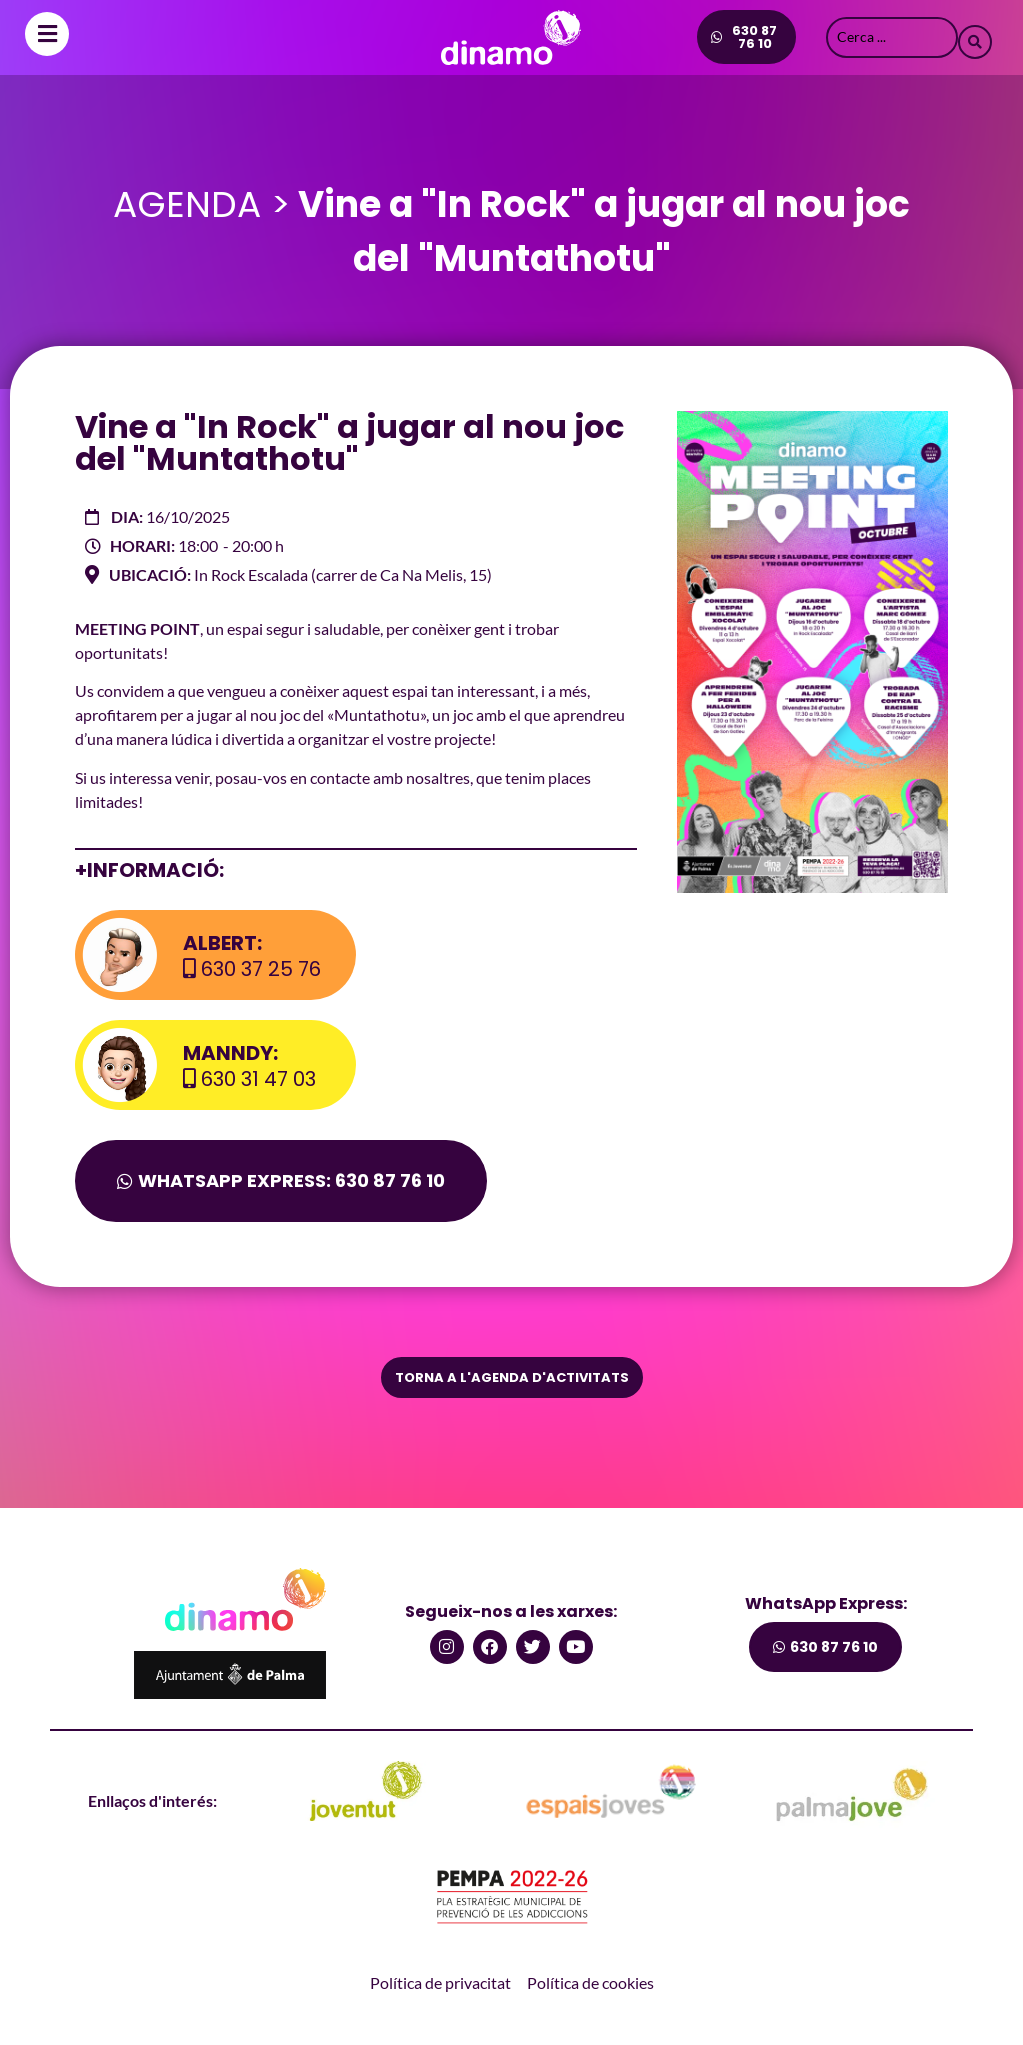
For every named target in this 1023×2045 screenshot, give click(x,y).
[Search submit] (975, 37)
